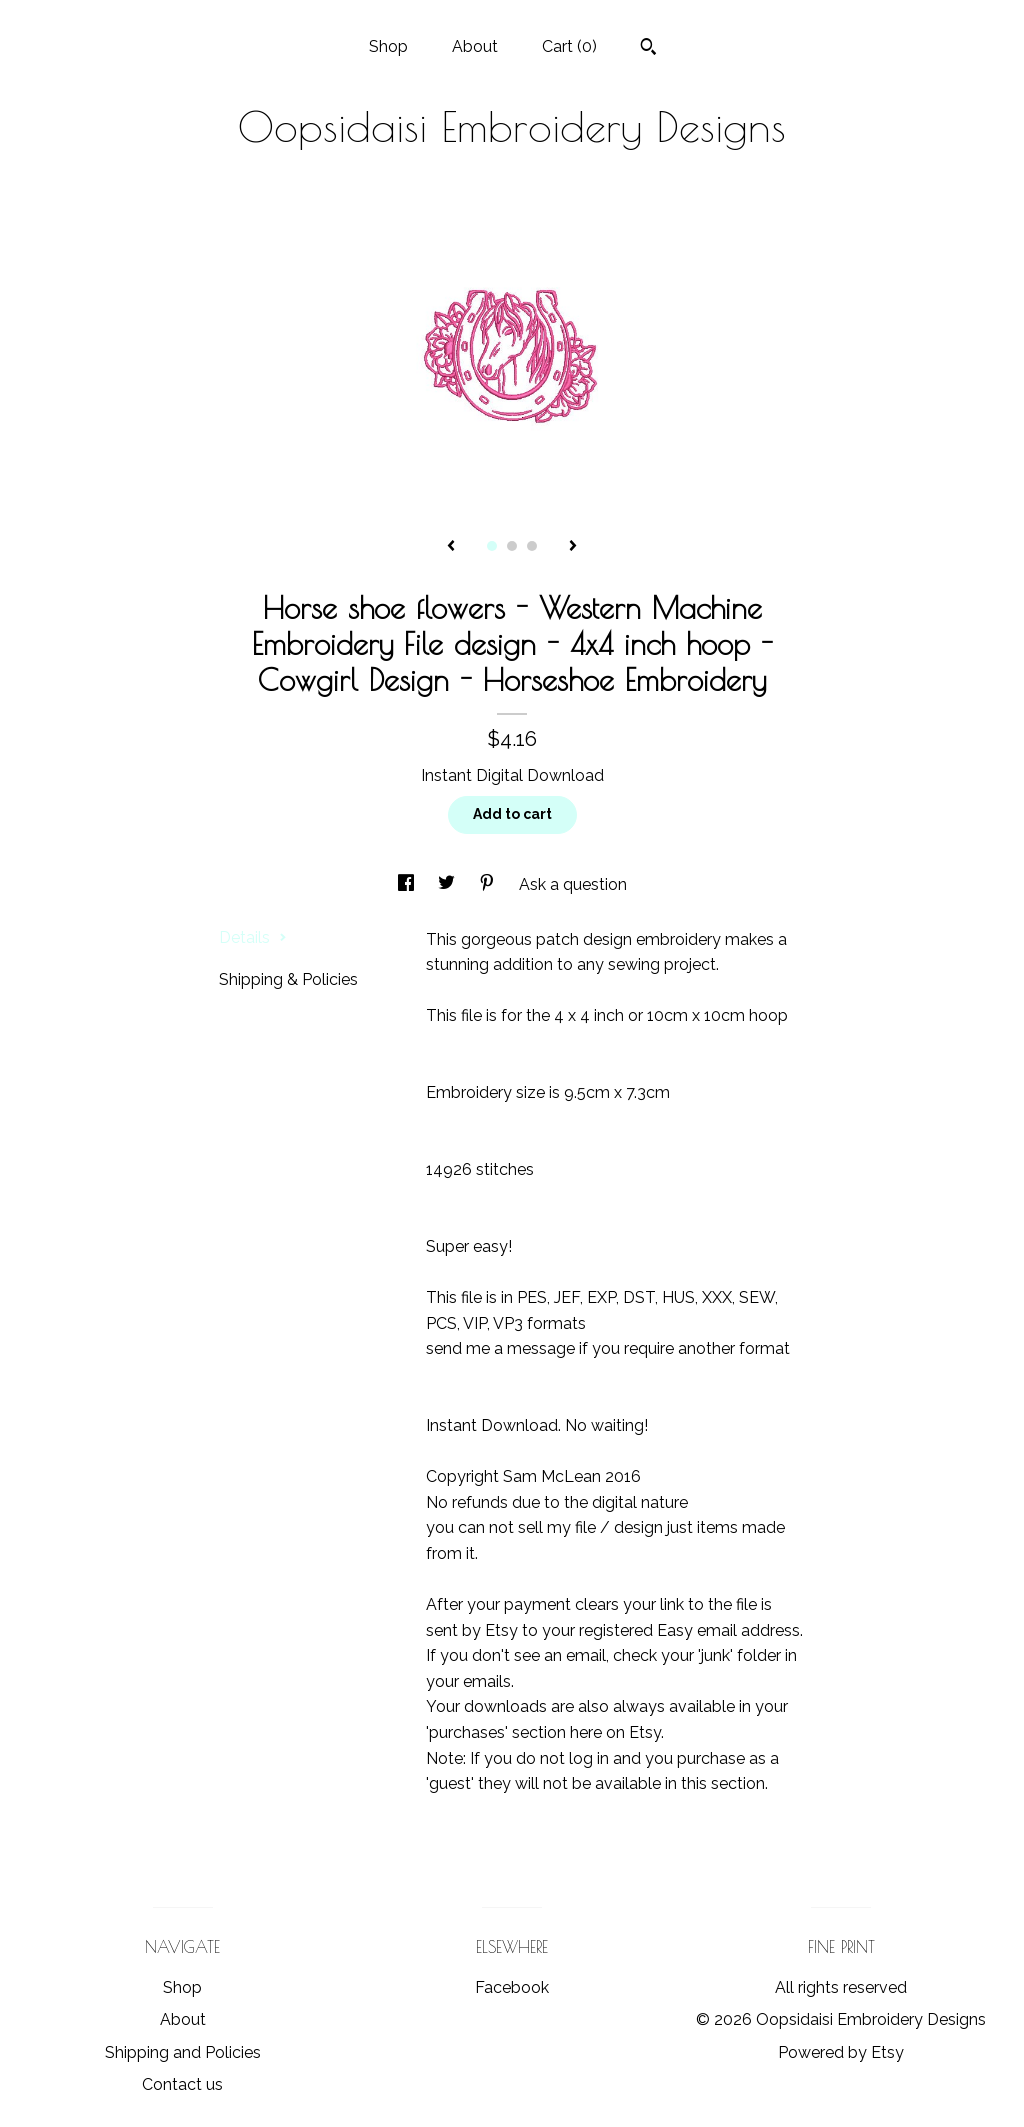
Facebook (512, 1987)
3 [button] (532, 546)
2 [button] (512, 546)
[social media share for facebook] (408, 884)
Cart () (569, 46)
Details (253, 937)
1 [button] (492, 546)
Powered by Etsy (841, 2052)
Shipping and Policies (183, 2052)
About (475, 46)
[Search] (648, 49)
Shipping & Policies (288, 979)
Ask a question (573, 884)
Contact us (182, 2084)
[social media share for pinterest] (489, 884)
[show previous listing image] (451, 547)
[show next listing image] (573, 547)
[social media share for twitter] (448, 884)
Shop (388, 46)
